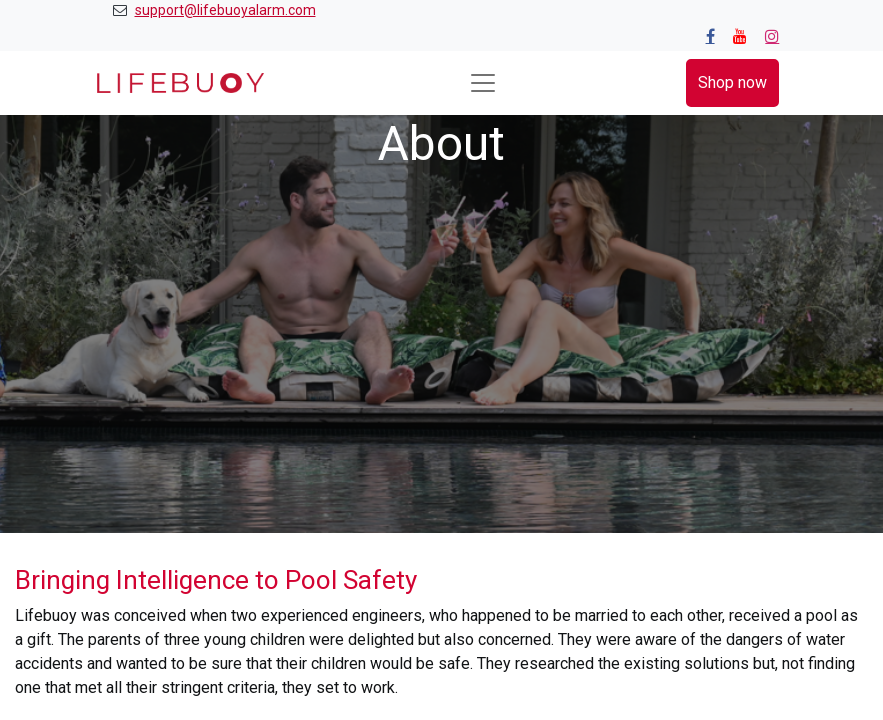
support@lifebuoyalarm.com (225, 10)
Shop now (732, 82)
